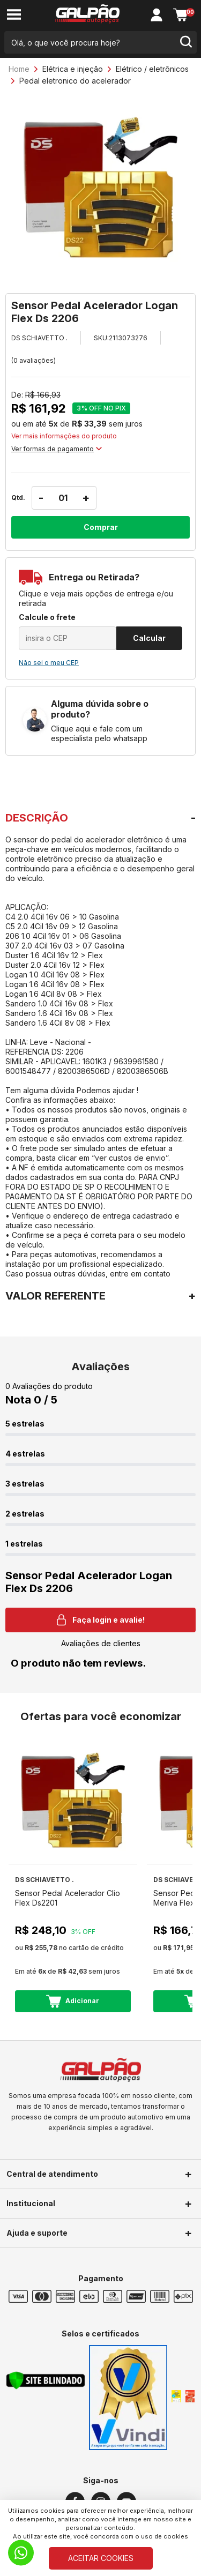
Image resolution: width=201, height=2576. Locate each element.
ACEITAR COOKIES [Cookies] (100, 2558)
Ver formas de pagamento (56, 449)
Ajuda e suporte (37, 2232)
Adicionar (72, 2001)
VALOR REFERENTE (55, 1295)
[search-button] (185, 42)
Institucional (30, 2203)
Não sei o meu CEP (49, 663)
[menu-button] (14, 15)
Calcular (149, 638)
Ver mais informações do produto (64, 436)
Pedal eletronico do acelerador (75, 80)
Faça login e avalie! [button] (101, 1620)
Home (19, 68)
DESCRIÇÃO (36, 817)
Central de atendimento (52, 2173)
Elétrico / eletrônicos (152, 68)
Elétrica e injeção (72, 68)
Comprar (101, 527)
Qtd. (18, 498)
